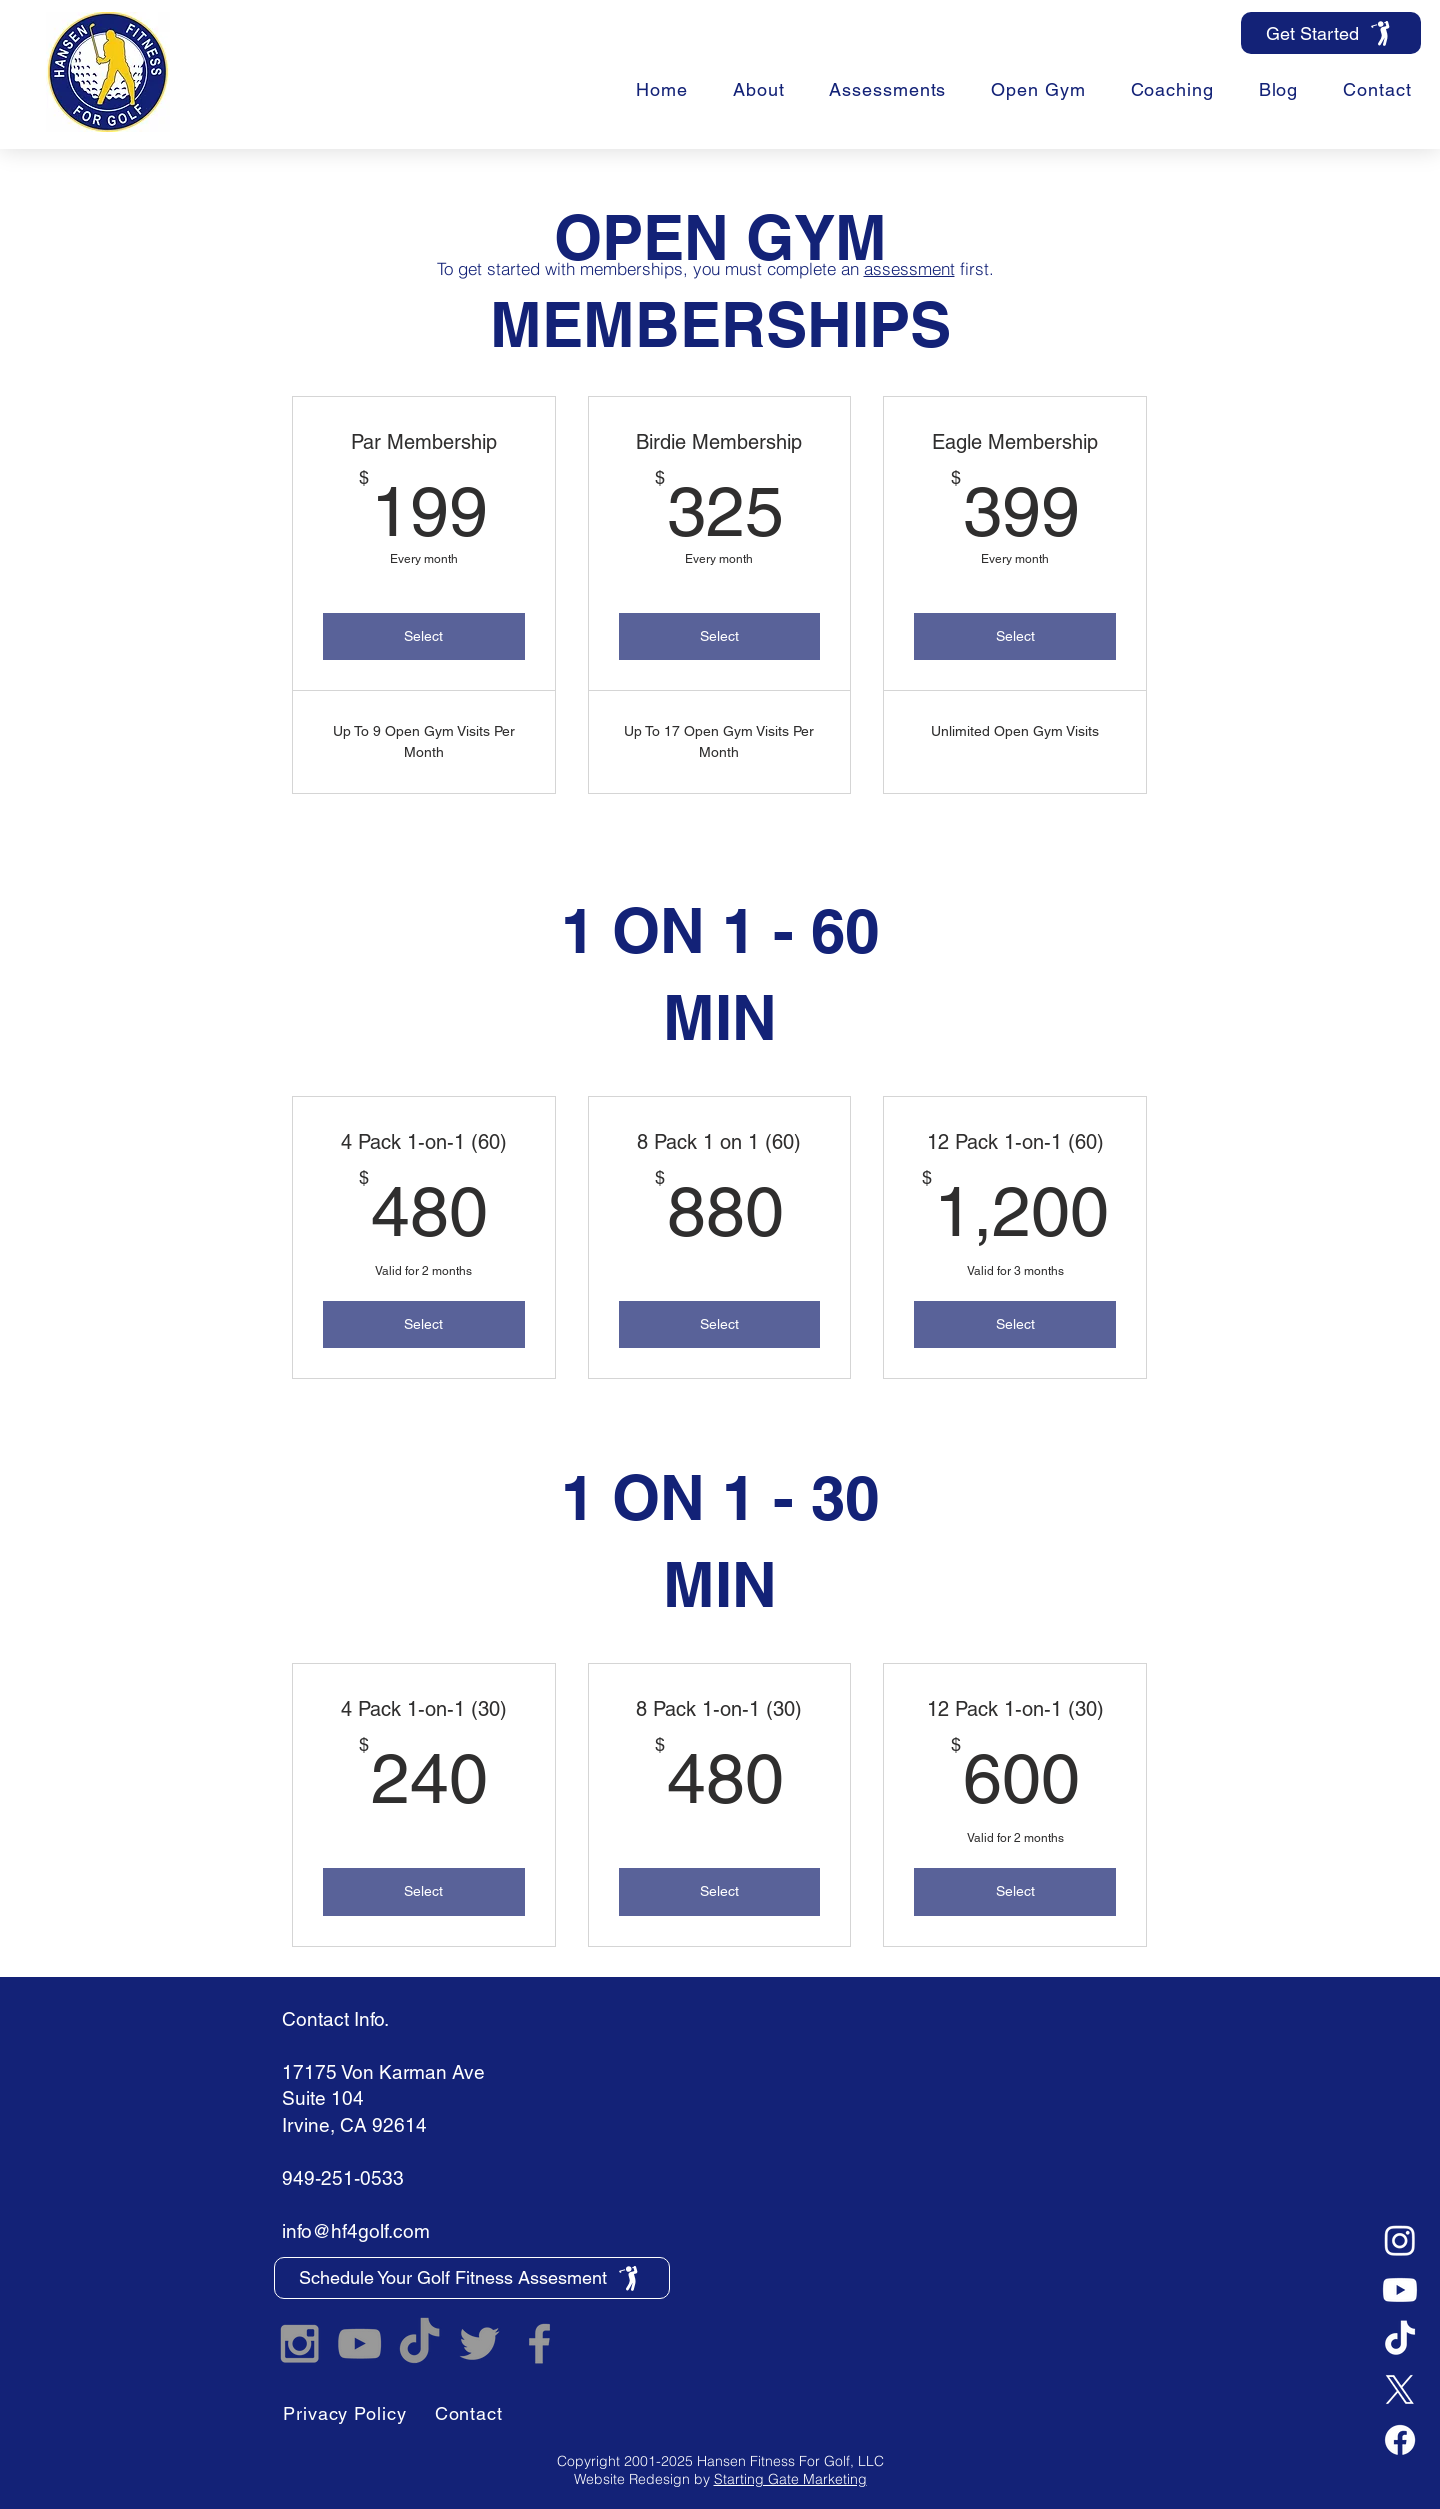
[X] (1400, 2390)
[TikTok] (1400, 2340)
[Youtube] (1400, 2290)
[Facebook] (1400, 2440)
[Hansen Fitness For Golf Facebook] (539, 2343)
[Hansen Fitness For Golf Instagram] (299, 2343)
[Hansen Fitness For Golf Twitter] (479, 2343)
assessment (909, 268)
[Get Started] (1331, 33)
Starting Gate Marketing (790, 2479)
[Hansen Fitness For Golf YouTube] (359, 2343)
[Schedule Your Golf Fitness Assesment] (472, 2278)
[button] (1172, 89)
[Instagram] (1400, 2240)
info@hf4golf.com (356, 2231)
